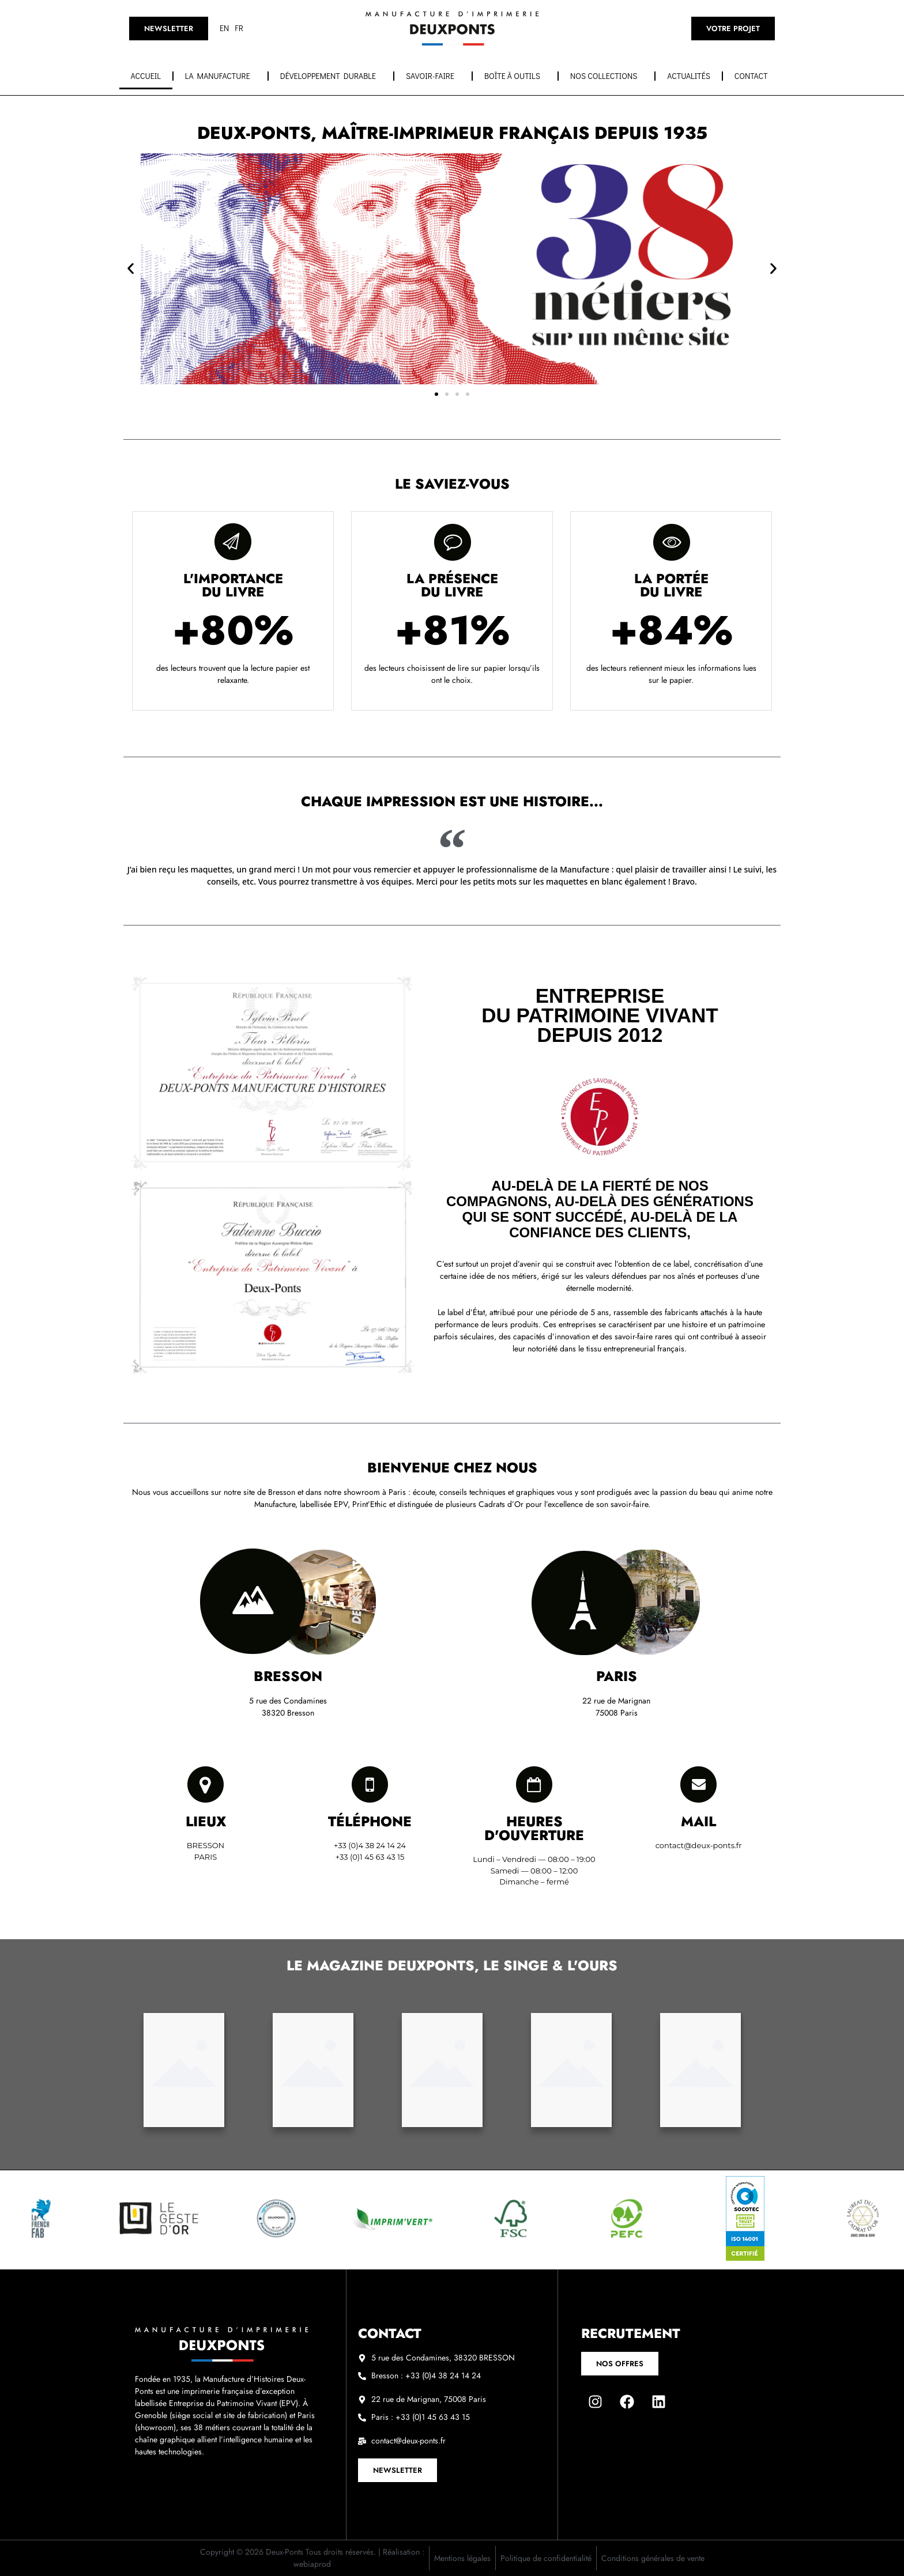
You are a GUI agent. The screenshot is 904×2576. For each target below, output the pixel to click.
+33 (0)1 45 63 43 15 (370, 1856)
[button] (130, 269)
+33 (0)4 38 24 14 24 (370, 1845)
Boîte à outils (515, 76)
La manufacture (220, 76)
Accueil (146, 75)
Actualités (688, 75)
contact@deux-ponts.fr (699, 1845)
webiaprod (312, 2564)
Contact (754, 76)
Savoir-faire (433, 76)
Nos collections (606, 76)
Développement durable (331, 76)
